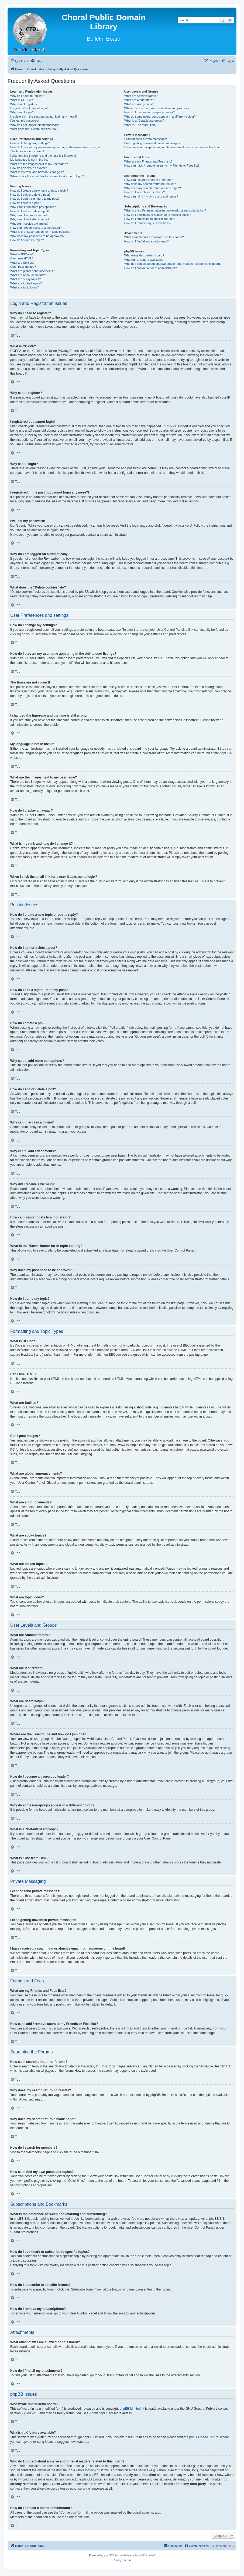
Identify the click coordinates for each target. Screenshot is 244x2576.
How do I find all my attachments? (146, 241)
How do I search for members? (144, 192)
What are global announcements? (32, 271)
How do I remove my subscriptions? (147, 223)
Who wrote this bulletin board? (144, 255)
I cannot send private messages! (145, 138)
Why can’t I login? (22, 112)
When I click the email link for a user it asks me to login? (47, 176)
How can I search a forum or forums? (148, 179)
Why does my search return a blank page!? (152, 188)
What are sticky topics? (25, 279)
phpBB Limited (130, 2409)
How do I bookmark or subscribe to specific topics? (157, 214)
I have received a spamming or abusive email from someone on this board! (173, 147)
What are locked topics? (26, 283)
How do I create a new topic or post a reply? (39, 190)
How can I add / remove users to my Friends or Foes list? (162, 165)
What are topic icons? (24, 287)
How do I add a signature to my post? (34, 198)
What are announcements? (28, 275)
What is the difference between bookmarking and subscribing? (165, 210)
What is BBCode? (22, 254)
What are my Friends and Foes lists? (148, 161)
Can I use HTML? (21, 258)
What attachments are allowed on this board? (154, 237)
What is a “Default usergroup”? (144, 120)
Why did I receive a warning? (29, 223)
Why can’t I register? (23, 104)
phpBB (224, 753)
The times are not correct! (27, 151)
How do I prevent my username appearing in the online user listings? (55, 147)
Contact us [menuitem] (173, 2545)
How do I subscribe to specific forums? (149, 218)
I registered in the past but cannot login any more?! (43, 116)
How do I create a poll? (25, 203)
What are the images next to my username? (39, 163)
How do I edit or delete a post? (30, 194)
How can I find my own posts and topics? (151, 196)
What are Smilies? (22, 262)
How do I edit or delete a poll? (30, 211)
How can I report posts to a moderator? (36, 227)
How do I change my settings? (30, 143)
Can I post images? (23, 266)
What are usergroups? (139, 104)
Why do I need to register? (27, 95)
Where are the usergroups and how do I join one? (157, 108)
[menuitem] (36, 61)
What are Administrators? (141, 95)
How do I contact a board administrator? (150, 268)
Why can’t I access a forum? (28, 215)
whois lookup (85, 2470)
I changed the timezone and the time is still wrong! (43, 155)
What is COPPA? (21, 99)
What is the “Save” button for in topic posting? (40, 231)
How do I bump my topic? (27, 240)
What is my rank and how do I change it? (37, 172)
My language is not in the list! (29, 159)
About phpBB (98, 2413)
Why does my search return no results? (150, 183)
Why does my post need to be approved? (37, 236)
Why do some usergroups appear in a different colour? (160, 116)
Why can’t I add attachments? (29, 219)
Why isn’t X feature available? (143, 259)
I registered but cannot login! (29, 108)
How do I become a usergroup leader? (149, 112)
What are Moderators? (139, 99)
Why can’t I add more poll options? (33, 207)
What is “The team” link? (140, 124)
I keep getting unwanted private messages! (152, 143)
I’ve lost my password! (24, 120)
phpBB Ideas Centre (203, 2437)
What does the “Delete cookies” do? (33, 129)
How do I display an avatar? (28, 168)
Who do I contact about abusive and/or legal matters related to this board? (173, 263)
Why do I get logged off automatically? (35, 124)
